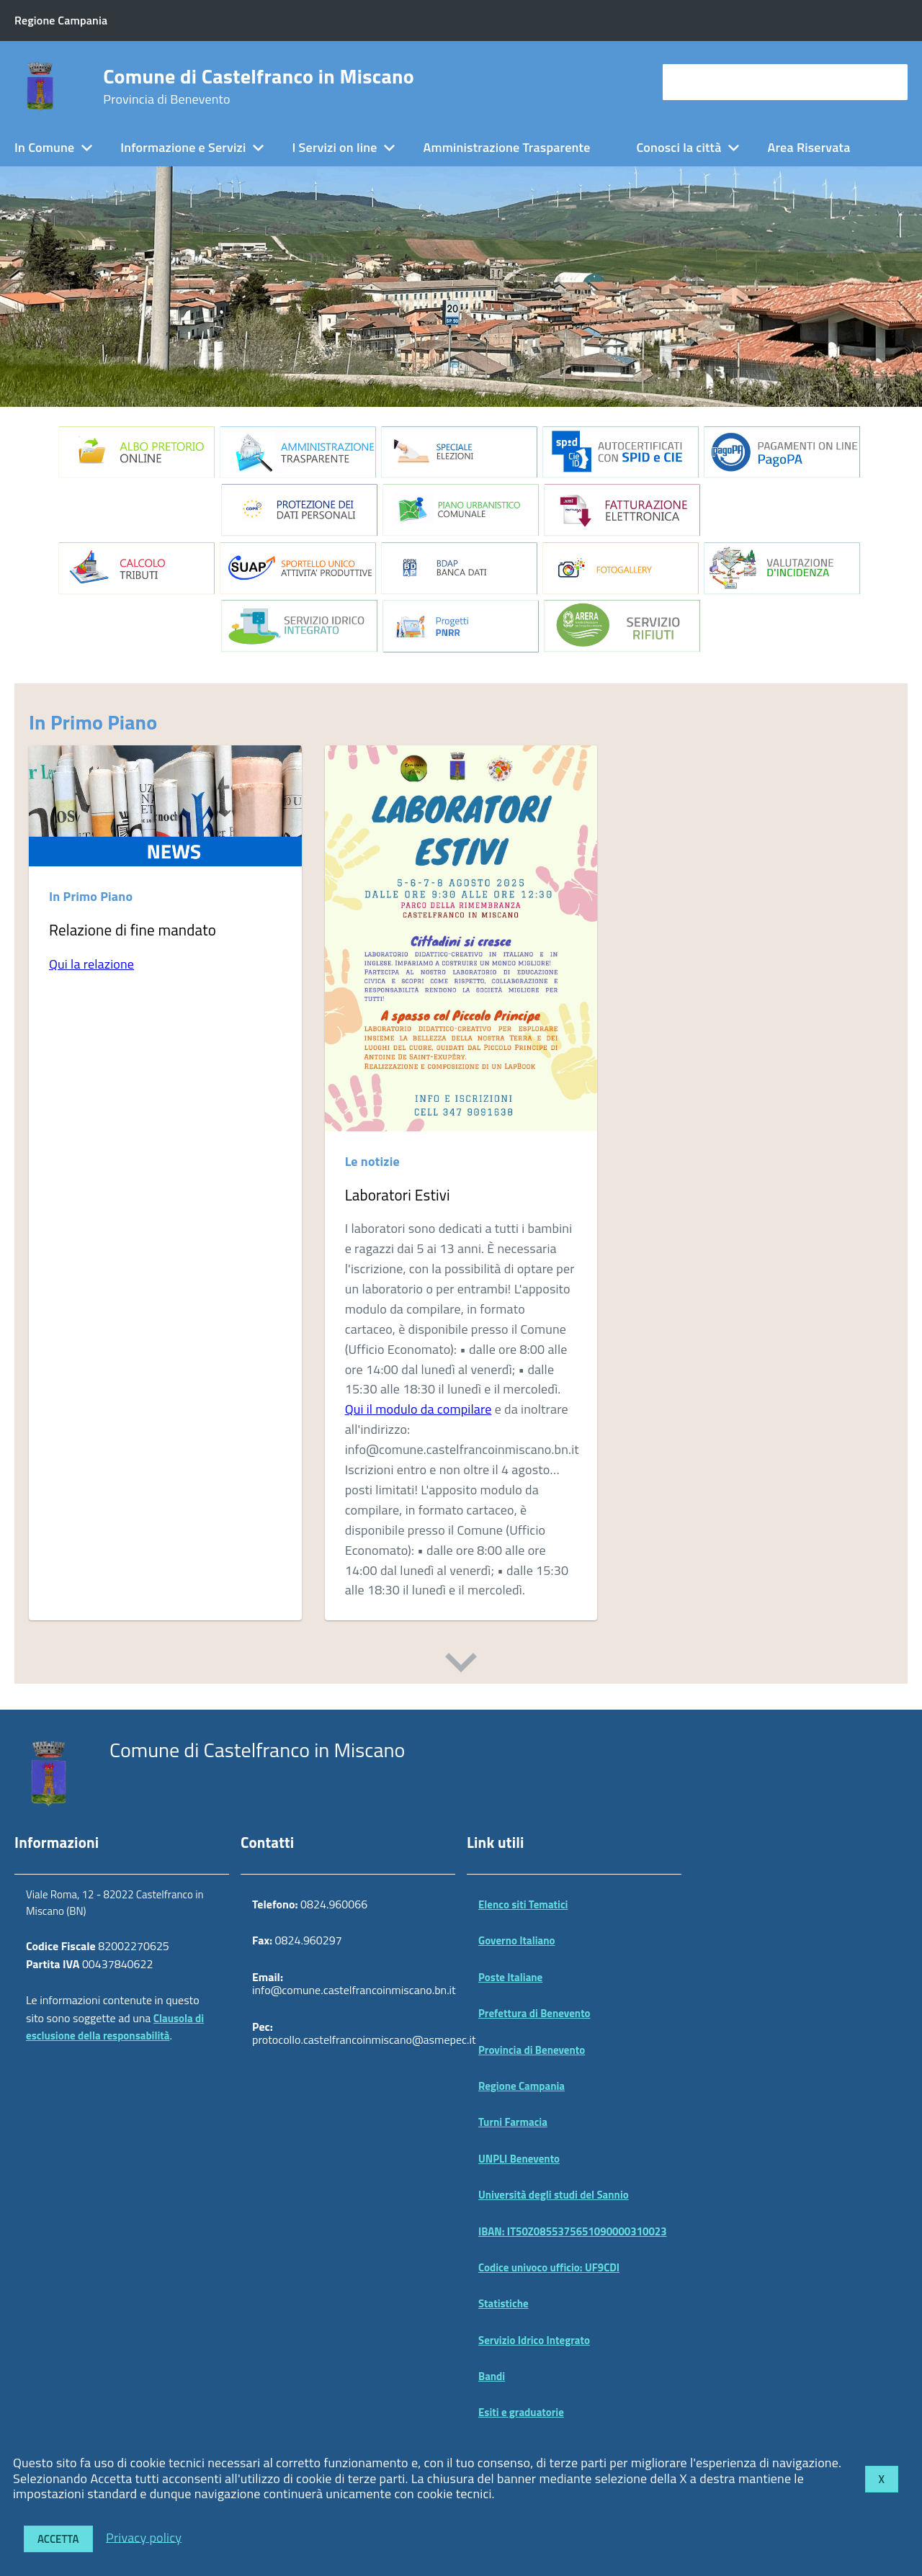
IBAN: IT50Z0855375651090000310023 (572, 2231)
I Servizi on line (334, 147)
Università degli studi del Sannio (553, 2194)
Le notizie (372, 1161)
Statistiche (503, 2303)
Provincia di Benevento (531, 2050)
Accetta (58, 2539)
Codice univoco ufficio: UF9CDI (548, 2267)
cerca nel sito (703, 82)
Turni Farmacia (512, 2122)
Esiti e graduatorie (521, 2412)
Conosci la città (678, 147)
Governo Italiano (516, 1940)
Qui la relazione (91, 964)
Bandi (491, 2376)
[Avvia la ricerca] (890, 82)
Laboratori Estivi (397, 1194)
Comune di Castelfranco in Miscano (258, 86)
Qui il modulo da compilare (418, 1409)
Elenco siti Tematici (523, 1904)
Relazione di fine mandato (132, 929)
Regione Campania (521, 2086)
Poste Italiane (510, 1977)
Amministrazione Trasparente (507, 147)
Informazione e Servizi (183, 147)
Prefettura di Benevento (534, 2013)
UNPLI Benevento (519, 2158)
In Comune (44, 147)
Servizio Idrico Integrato (534, 2340)
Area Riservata (809, 147)
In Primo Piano (93, 722)
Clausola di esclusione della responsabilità (115, 2027)
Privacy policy (144, 2536)
